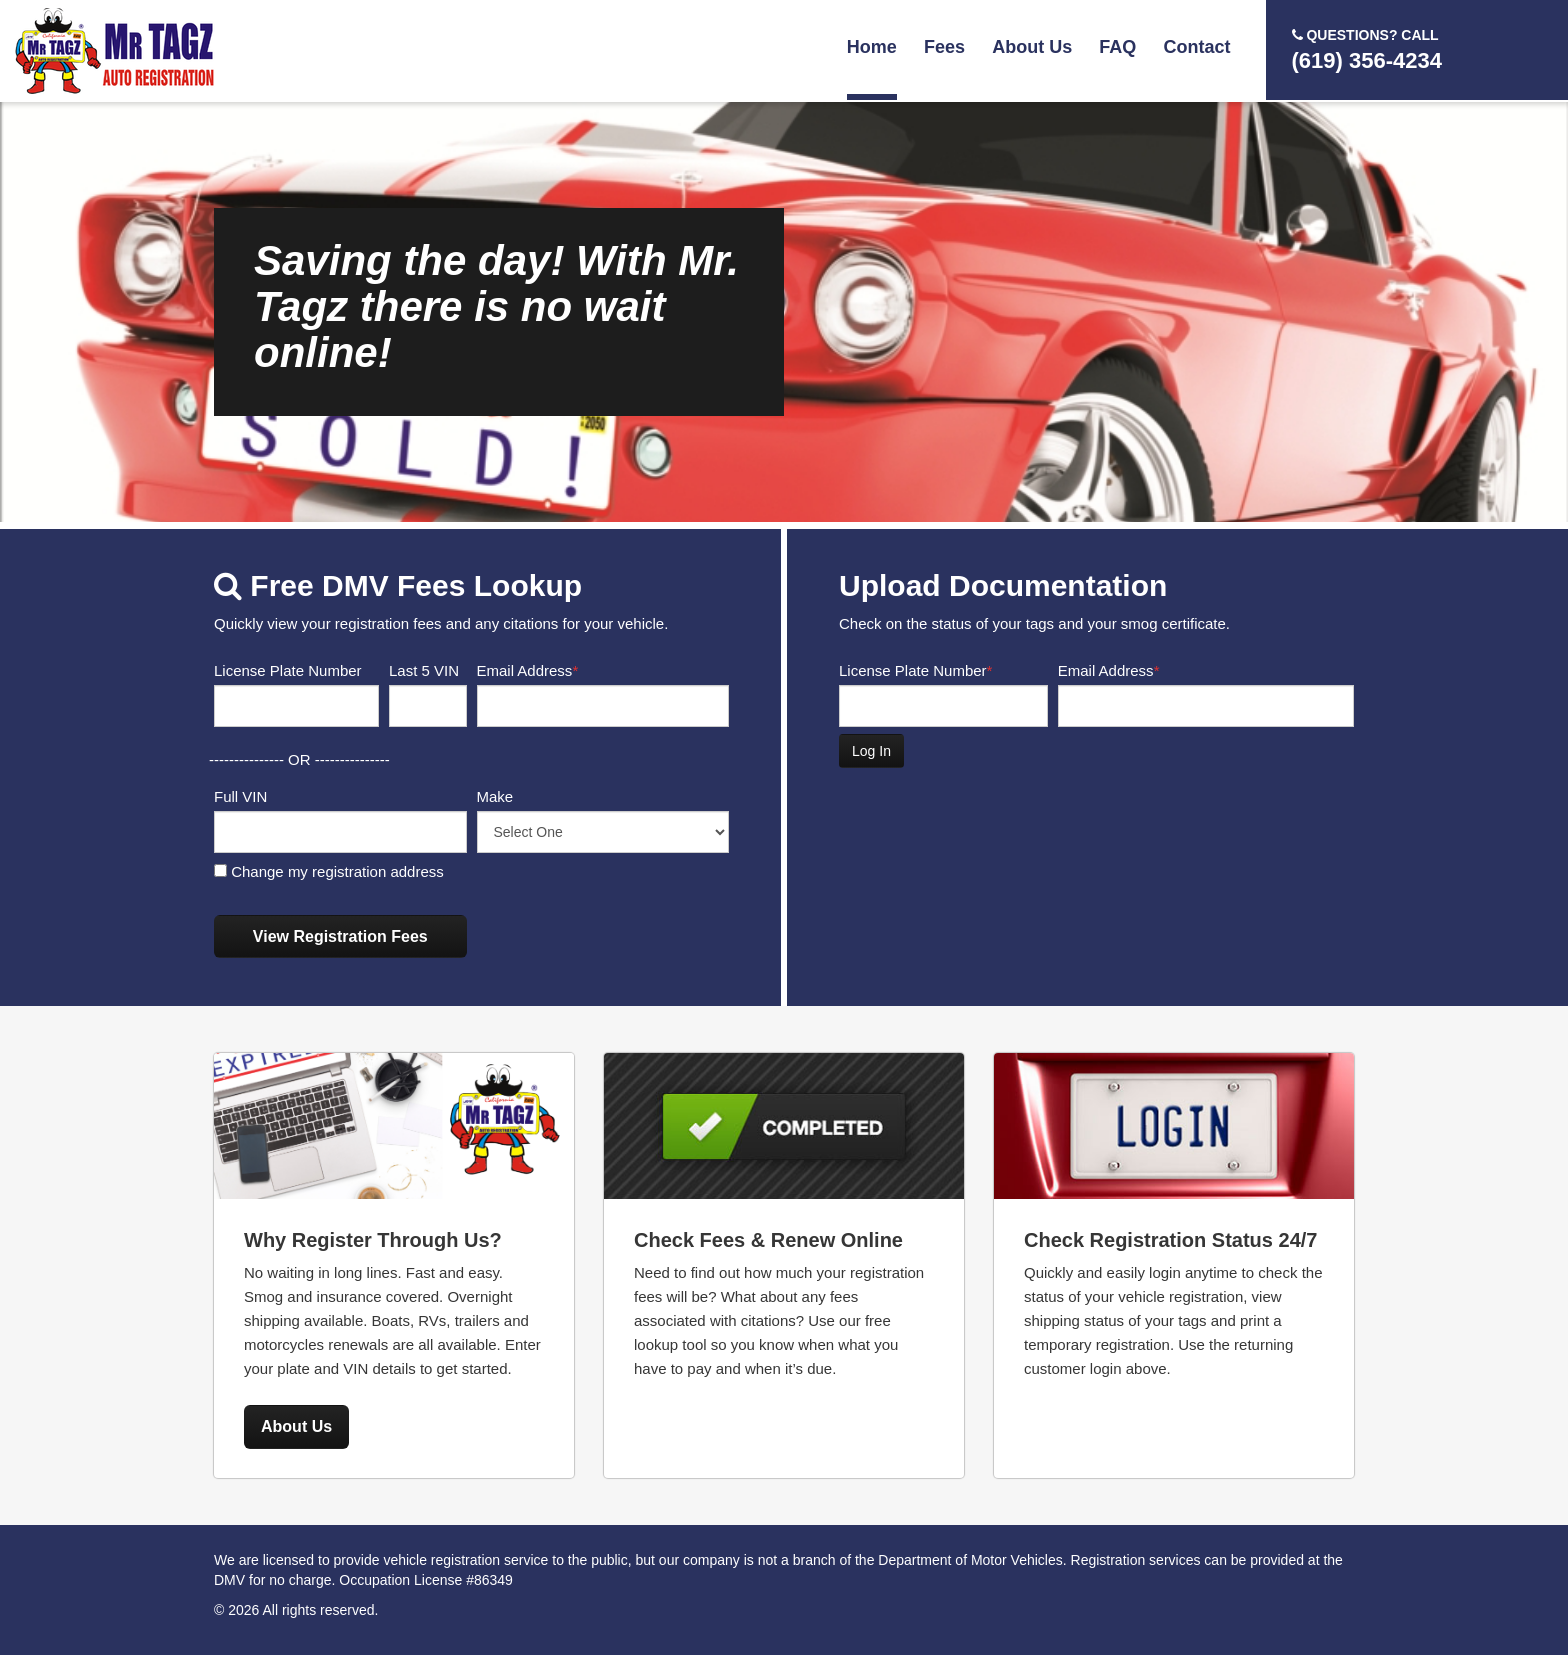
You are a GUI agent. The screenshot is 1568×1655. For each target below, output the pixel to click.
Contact (1197, 47)
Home (872, 47)
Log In (871, 751)
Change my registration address (329, 871)
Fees (944, 47)
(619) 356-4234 (1367, 49)
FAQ (1117, 47)
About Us (1032, 47)
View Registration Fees (340, 936)
